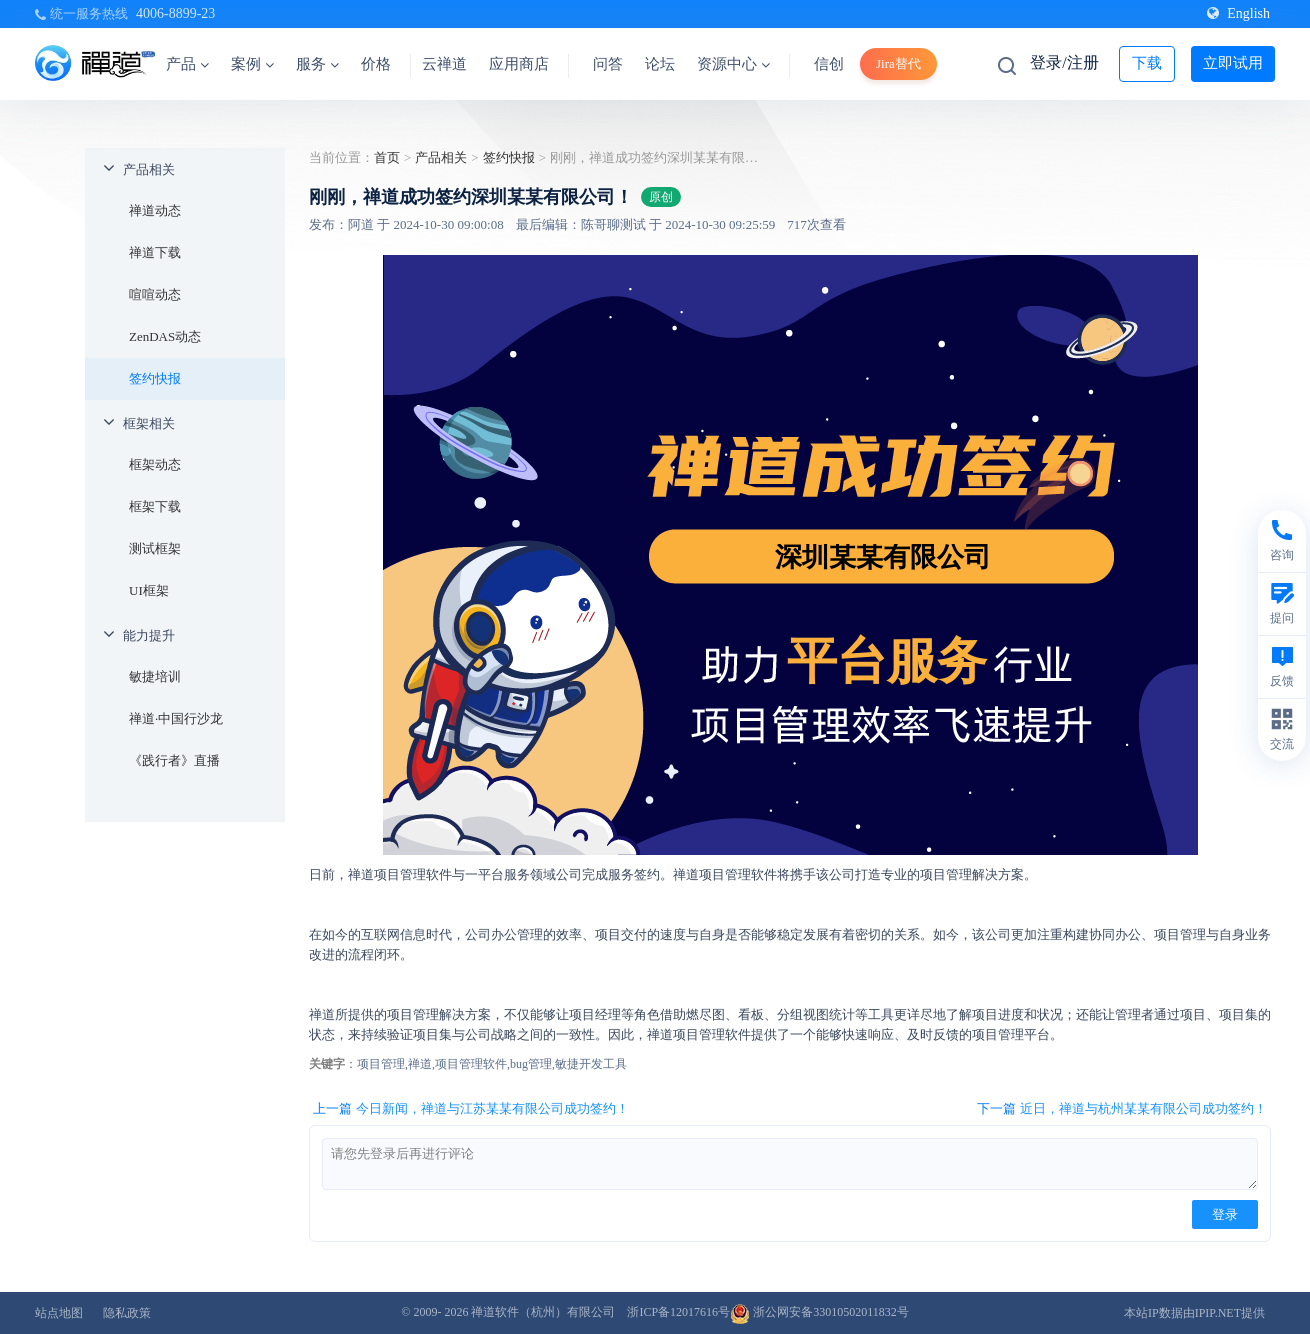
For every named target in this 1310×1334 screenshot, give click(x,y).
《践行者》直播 (174, 760)
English (1238, 13)
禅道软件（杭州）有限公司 (543, 1312)
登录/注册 (1064, 62)
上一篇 (471, 1109)
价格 (376, 64)
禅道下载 (155, 252)
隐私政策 (127, 1313)
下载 (1147, 63)
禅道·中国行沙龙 (176, 718)
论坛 (660, 64)
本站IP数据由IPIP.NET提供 (1194, 1313)
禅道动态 (155, 210)
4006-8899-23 (175, 13)
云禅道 (444, 64)
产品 (187, 64)
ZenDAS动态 (165, 336)
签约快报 (155, 378)
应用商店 (519, 64)
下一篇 (1122, 1109)
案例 (252, 64)
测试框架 (155, 548)
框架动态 (155, 464)
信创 (829, 64)
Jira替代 (898, 63)
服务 (317, 64)
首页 (387, 157)
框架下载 (155, 506)
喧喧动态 (155, 294)
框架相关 (149, 423)
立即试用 (1233, 63)
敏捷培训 (155, 676)
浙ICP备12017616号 (678, 1312)
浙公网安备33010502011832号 (819, 1312)
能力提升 (149, 635)
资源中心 (733, 64)
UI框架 (149, 590)
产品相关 (149, 169)
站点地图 (59, 1313)
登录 (1225, 1214)
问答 (608, 64)
